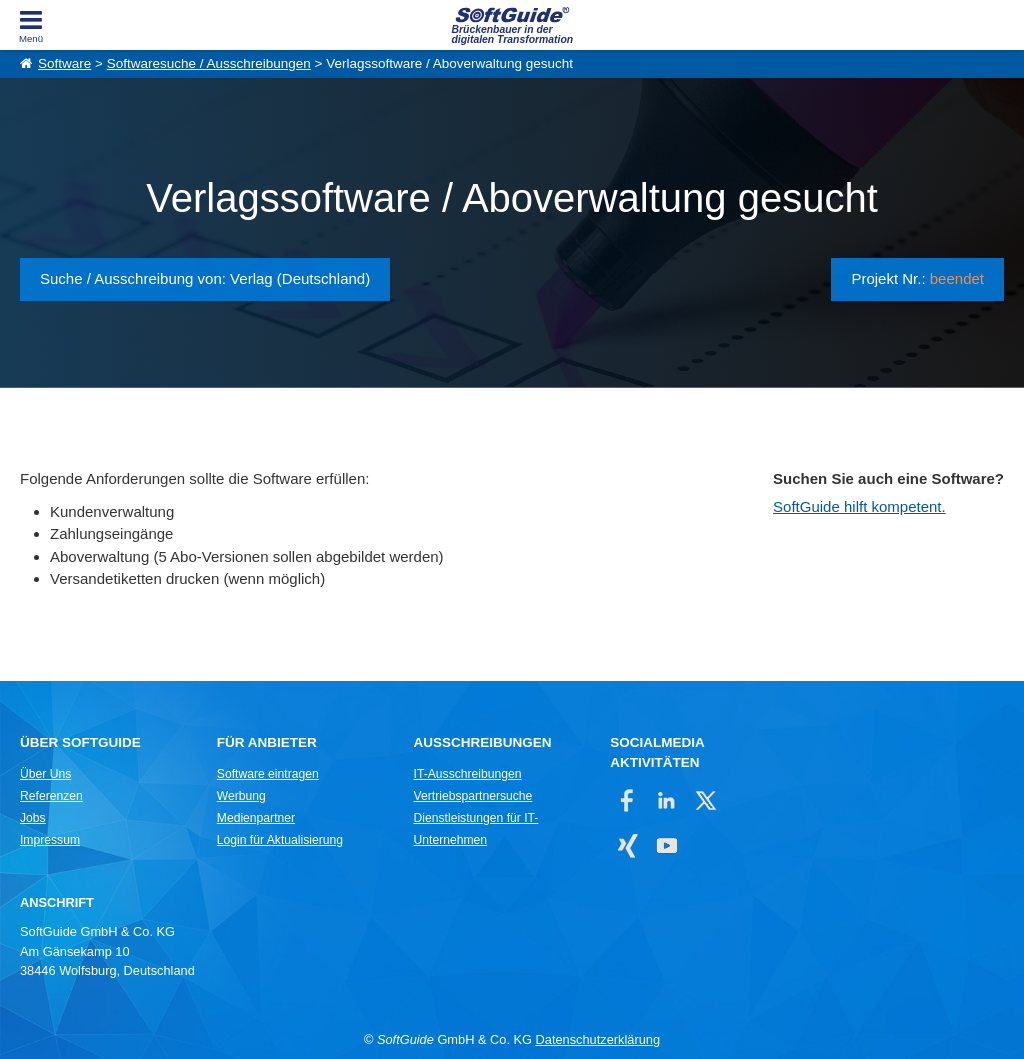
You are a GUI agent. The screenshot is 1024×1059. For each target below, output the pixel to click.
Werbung (241, 796)
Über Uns (45, 774)
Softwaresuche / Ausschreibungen (209, 63)
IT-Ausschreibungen (468, 774)
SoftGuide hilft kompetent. (859, 506)
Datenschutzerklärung (598, 1039)
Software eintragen (268, 774)
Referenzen (51, 796)
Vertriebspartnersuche (473, 796)
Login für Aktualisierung (280, 840)
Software (64, 63)
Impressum (50, 840)
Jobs (33, 818)
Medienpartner (256, 818)
